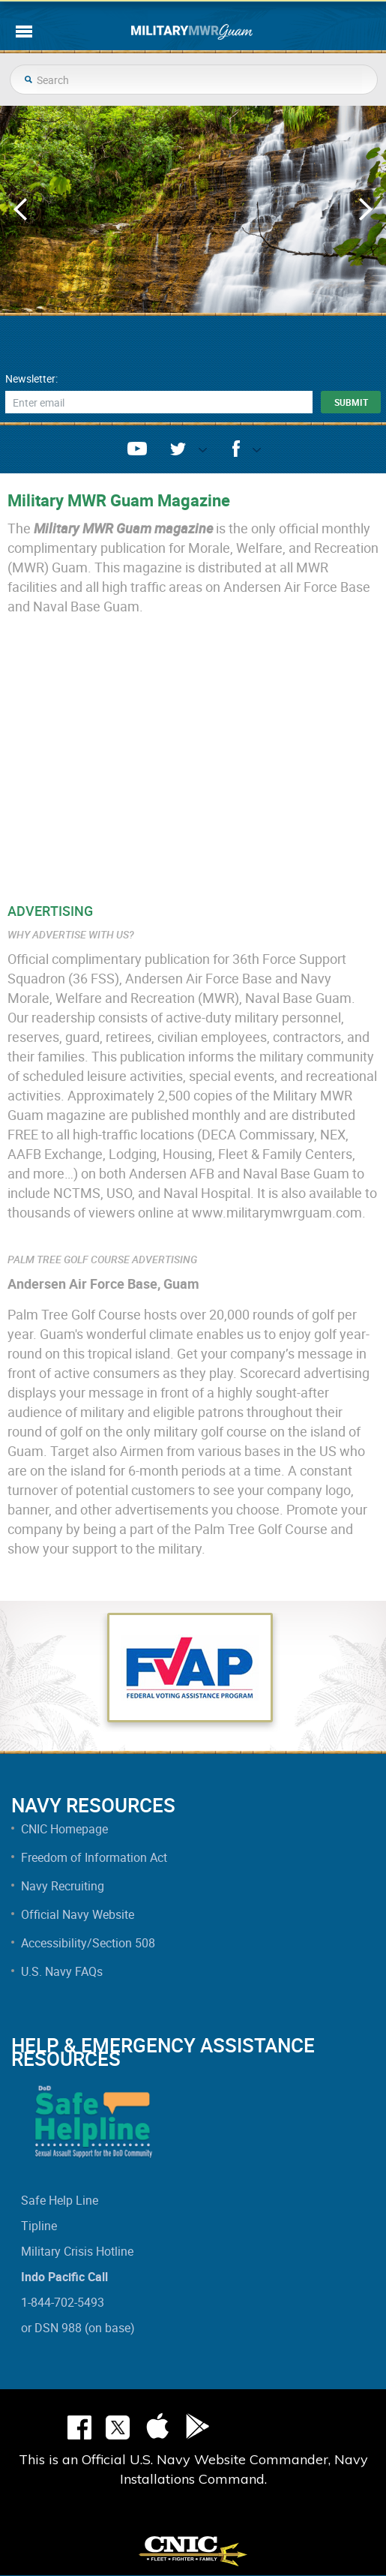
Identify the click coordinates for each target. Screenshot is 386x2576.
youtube (137, 448)
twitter (178, 449)
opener (196, 453)
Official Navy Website (77, 1914)
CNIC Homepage (64, 1829)
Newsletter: (31, 379)
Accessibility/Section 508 (88, 1943)
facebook (236, 448)
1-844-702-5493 (62, 2302)
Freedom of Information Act (94, 1857)
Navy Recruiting (62, 1886)
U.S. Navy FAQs (62, 1971)
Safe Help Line (59, 2200)
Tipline (39, 2225)
